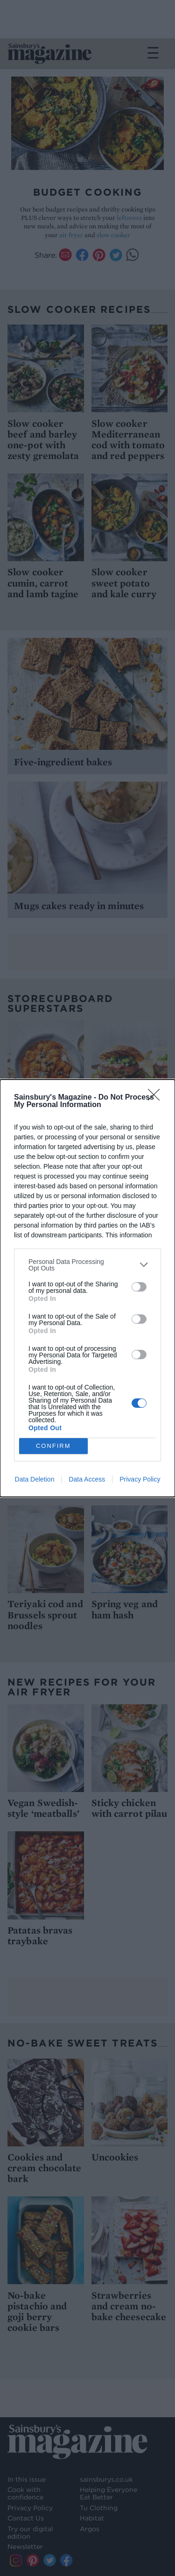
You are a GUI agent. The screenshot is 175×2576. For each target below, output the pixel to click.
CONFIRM (53, 1445)
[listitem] (87, 1264)
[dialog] (87, 1288)
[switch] (139, 1287)
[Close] (157, 1098)
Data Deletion (35, 1479)
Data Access (87, 1479)
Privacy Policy (139, 1479)
